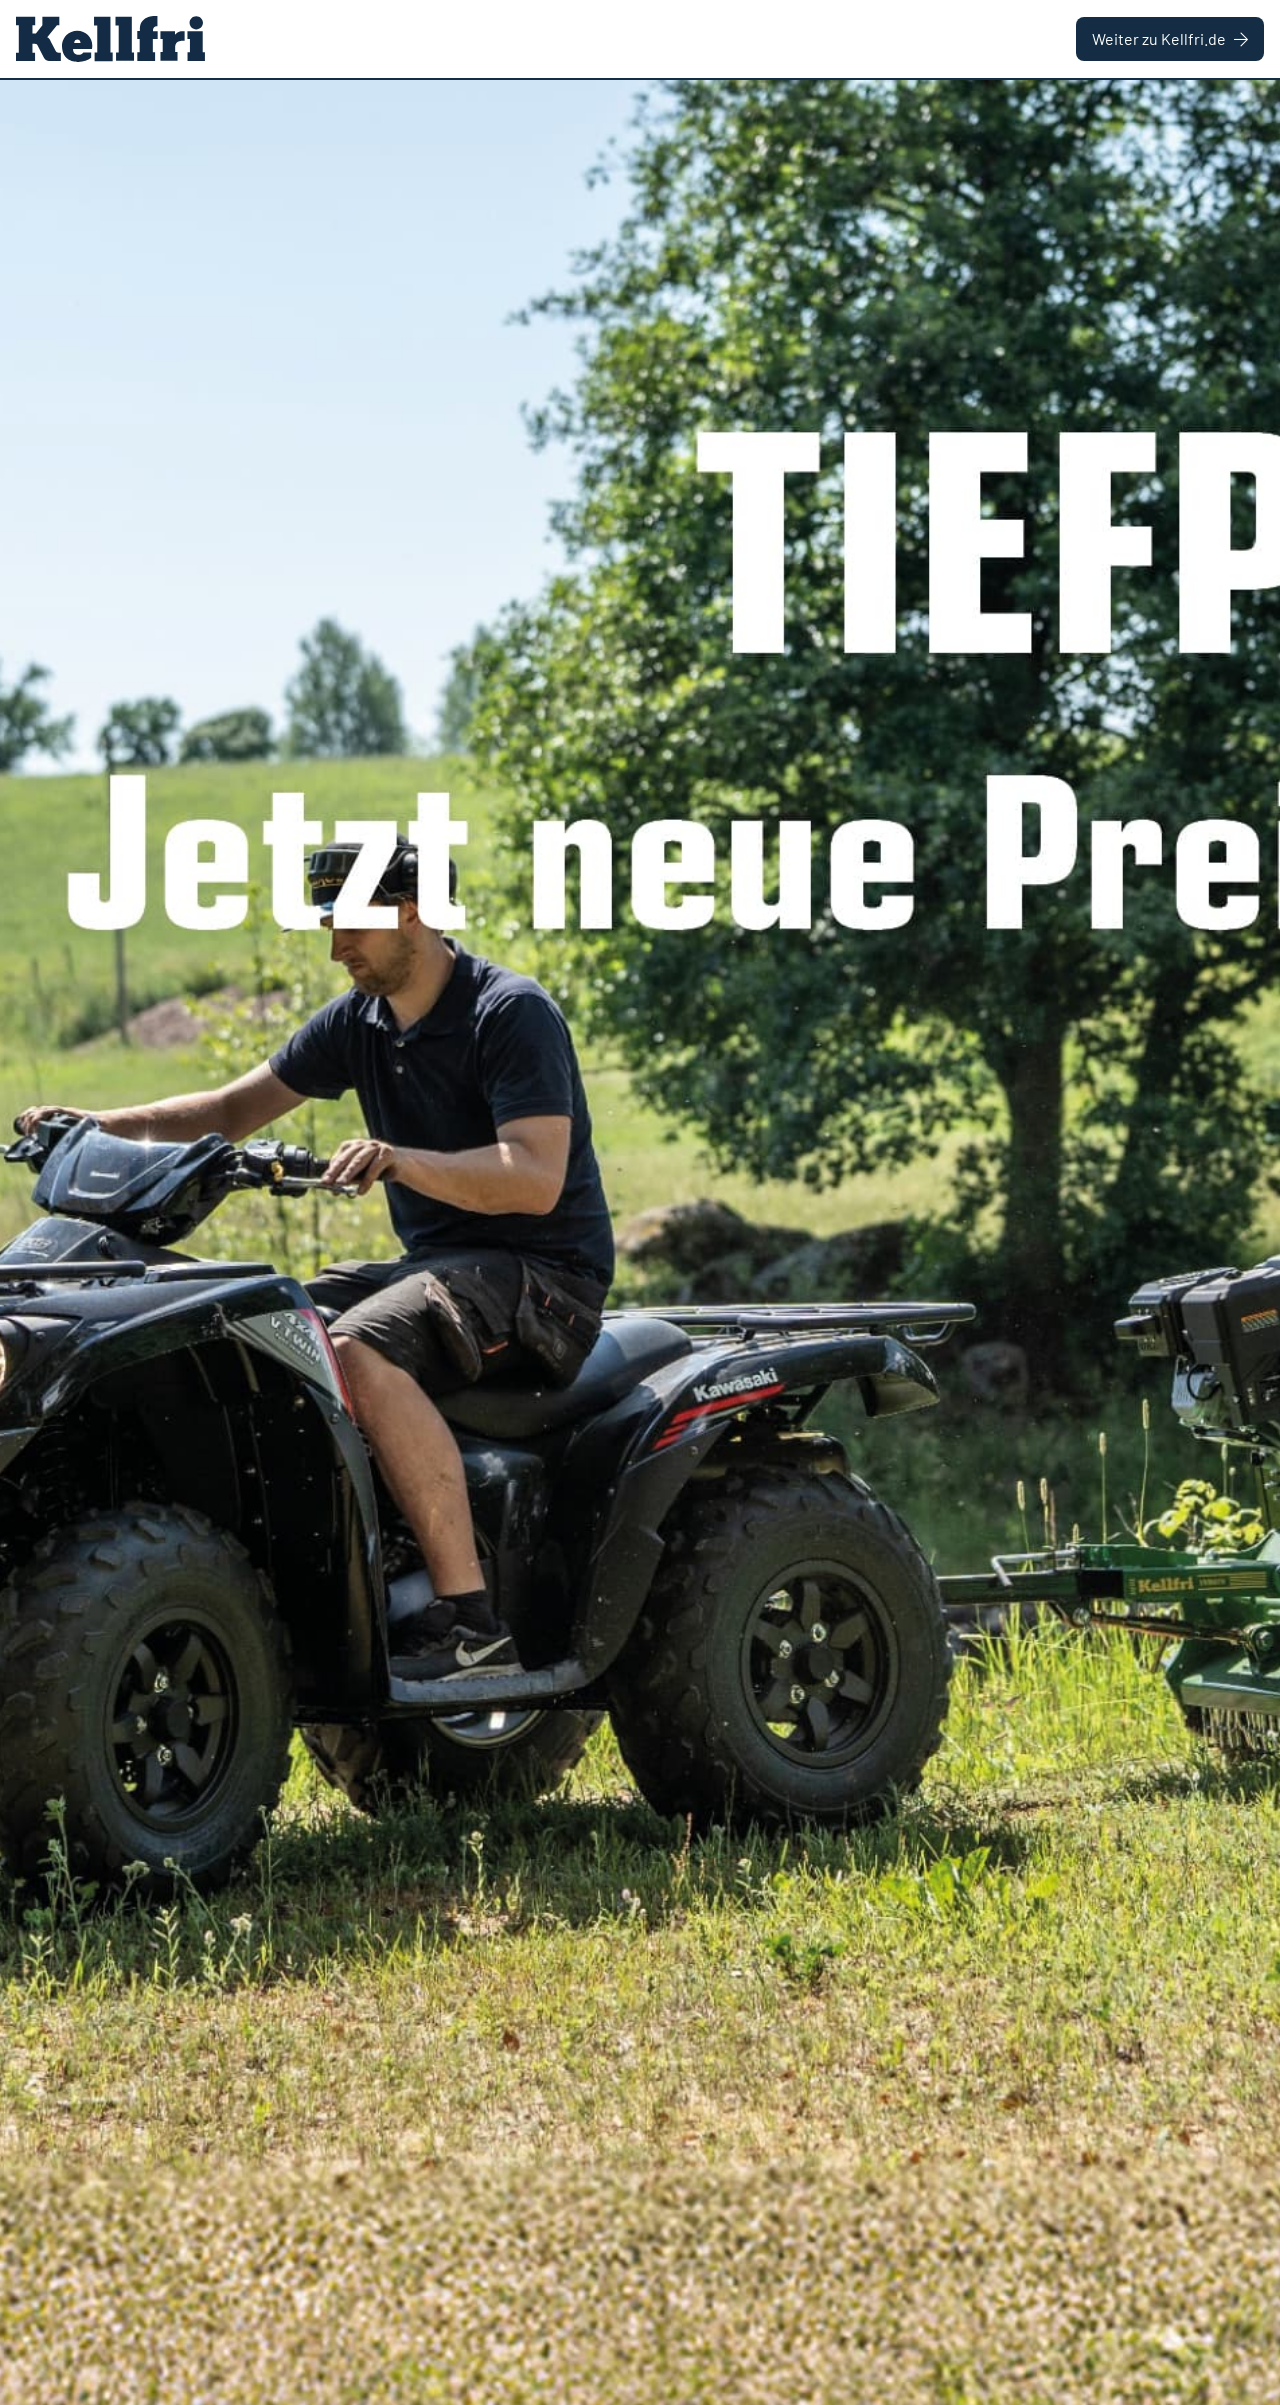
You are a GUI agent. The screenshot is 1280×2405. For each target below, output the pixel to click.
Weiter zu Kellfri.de (1170, 38)
